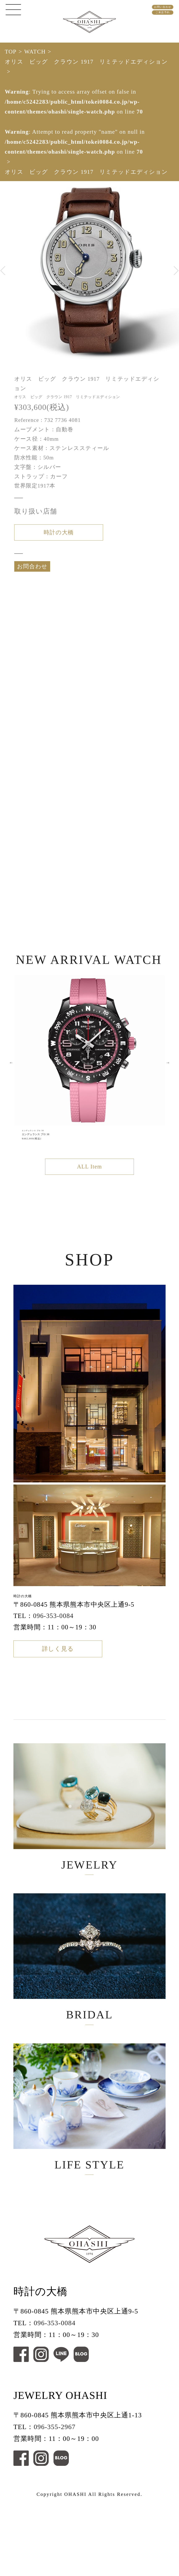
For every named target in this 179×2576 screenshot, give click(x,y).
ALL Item (89, 1195)
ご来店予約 (162, 12)
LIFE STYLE (89, 2172)
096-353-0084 (53, 1646)
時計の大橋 (59, 534)
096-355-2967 (55, 2501)
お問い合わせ (162, 6)
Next (168, 1088)
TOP (11, 51)
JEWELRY (89, 1847)
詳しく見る (58, 1683)
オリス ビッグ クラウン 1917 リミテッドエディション (86, 62)
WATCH (35, 51)
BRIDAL (89, 2010)
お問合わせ (32, 580)
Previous (11, 1088)
